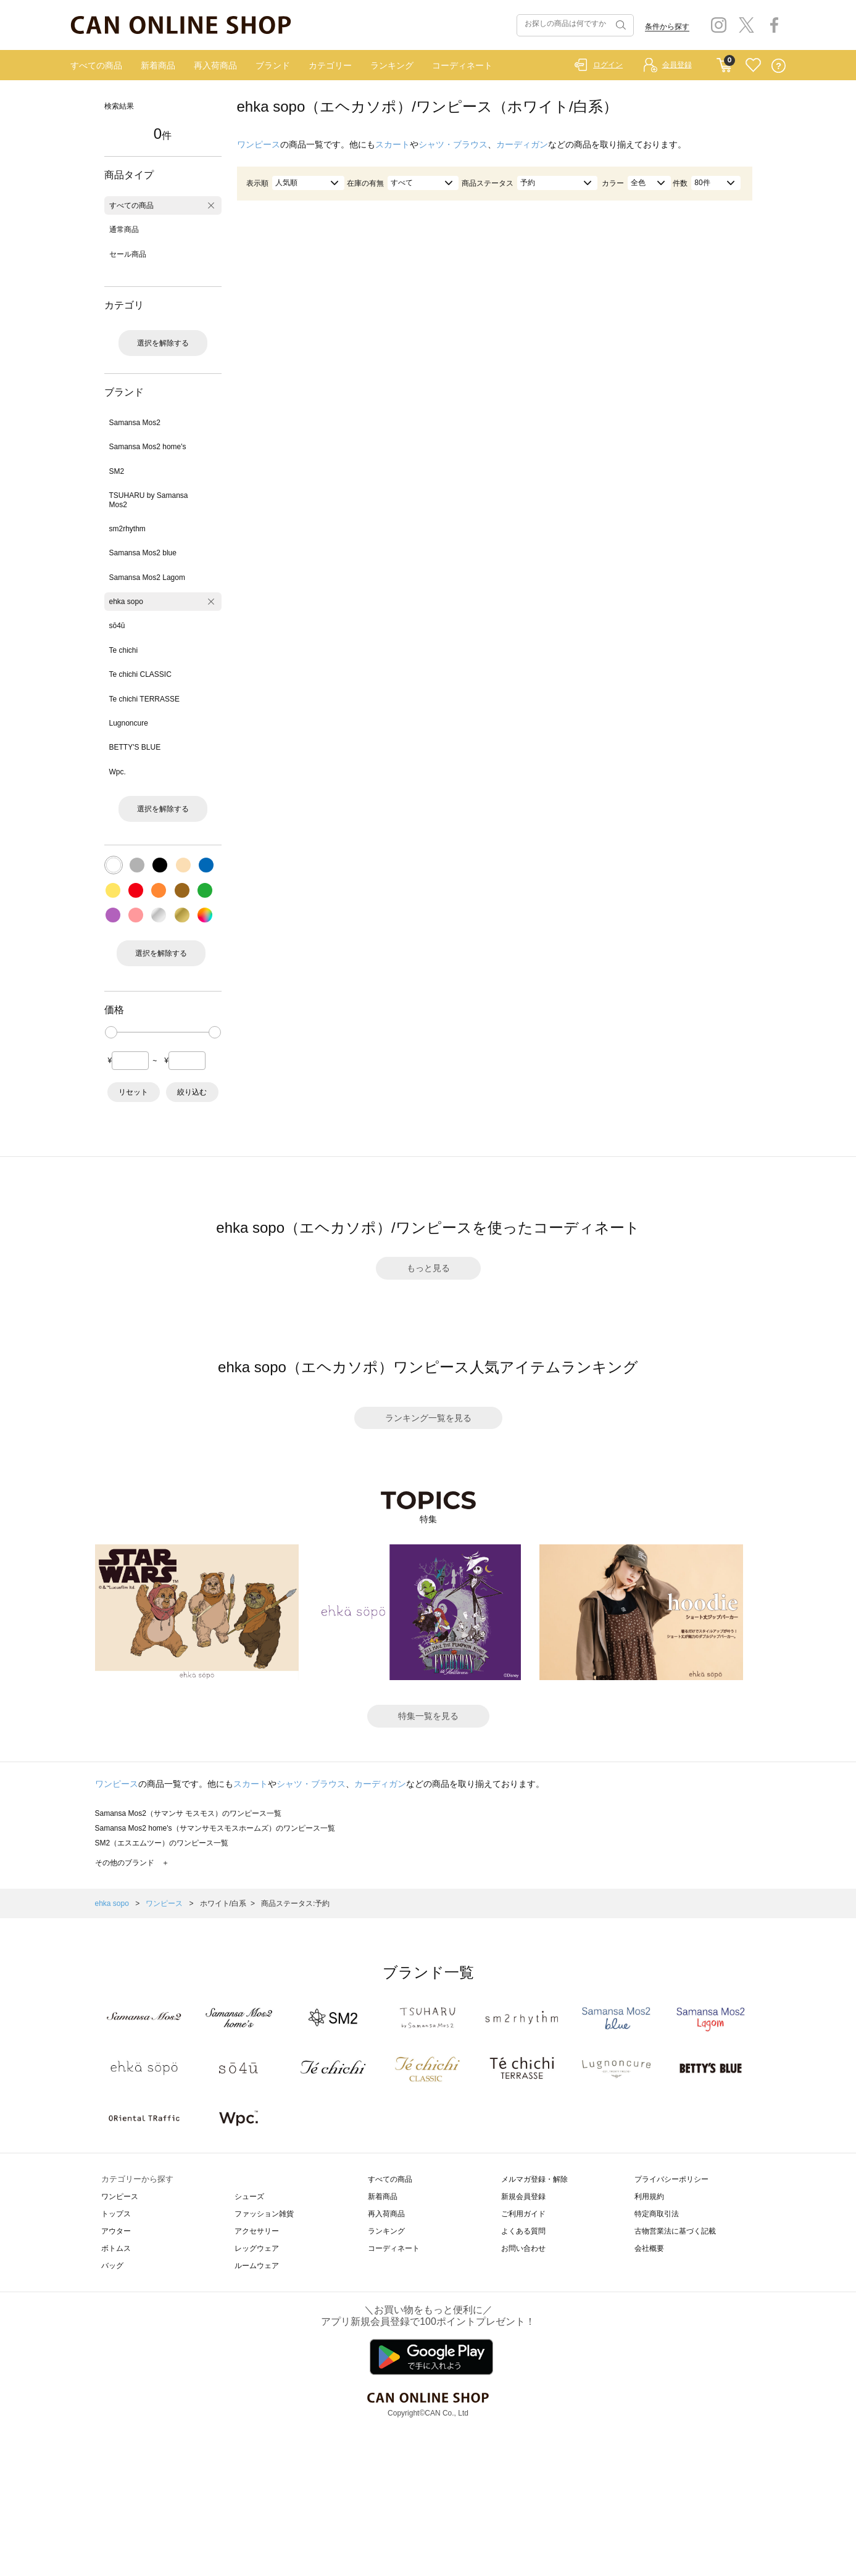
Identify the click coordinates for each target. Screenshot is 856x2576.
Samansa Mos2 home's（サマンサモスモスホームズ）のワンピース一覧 (215, 1828)
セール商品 (127, 254)
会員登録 (677, 64)
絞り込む (192, 1092)
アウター (116, 2231)
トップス (116, 2213)
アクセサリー (257, 2231)
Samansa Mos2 (134, 422)
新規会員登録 (523, 2196)
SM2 (117, 471)
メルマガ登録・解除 (534, 2179)
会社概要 (649, 2248)
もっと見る (428, 1268)
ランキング (391, 65)
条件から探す (667, 26)
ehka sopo (126, 601)
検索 (619, 25)
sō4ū (117, 625)
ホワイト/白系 (223, 1903)
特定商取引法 (656, 2213)
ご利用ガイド (523, 2213)
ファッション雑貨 (264, 2213)
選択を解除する (163, 343)
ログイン (608, 64)
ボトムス (116, 2248)
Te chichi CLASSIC (140, 674)
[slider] (111, 1032)
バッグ (112, 2265)
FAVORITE (753, 65)
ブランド (273, 65)
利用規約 (649, 2196)
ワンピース (258, 144)
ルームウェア (257, 2265)
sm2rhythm (127, 528)
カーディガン (522, 144)
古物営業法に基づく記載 (675, 2231)
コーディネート (462, 65)
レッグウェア (257, 2248)
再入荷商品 (215, 65)
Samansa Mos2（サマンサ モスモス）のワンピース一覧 (188, 1813)
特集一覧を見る (428, 1716)
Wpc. (117, 772)
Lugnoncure (128, 723)
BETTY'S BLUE (135, 747)
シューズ (249, 2196)
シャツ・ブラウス (453, 144)
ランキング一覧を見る (428, 1418)
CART (724, 62)
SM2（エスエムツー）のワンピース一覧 (162, 1843)
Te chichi (123, 650)
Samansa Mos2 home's (147, 446)
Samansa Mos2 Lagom (147, 577)
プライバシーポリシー (671, 2179)
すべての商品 (96, 65)
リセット (133, 1092)
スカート (392, 144)
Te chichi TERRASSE (144, 699)
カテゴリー (330, 65)
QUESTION (778, 65)
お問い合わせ (523, 2248)
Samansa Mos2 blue (143, 553)
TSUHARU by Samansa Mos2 (148, 499)
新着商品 (158, 65)
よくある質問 (523, 2231)
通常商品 (124, 229)
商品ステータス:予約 (295, 1903)
